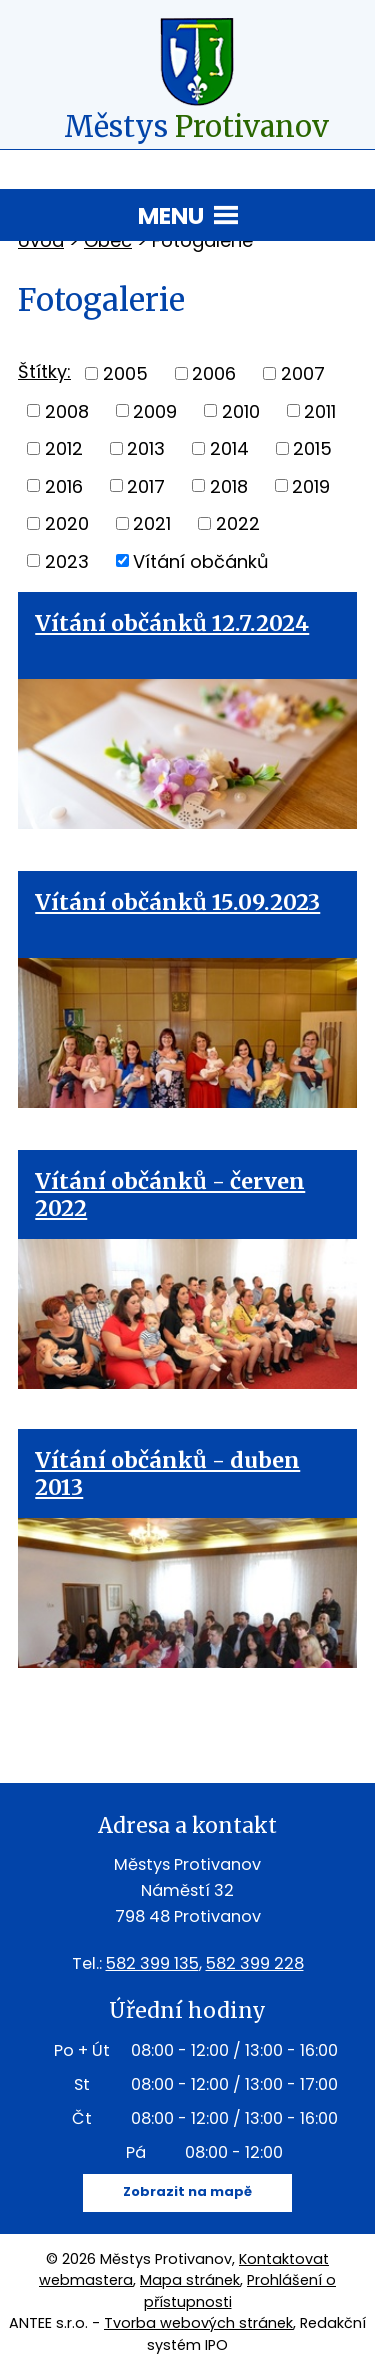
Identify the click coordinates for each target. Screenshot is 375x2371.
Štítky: (44, 371)
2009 (155, 410)
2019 (311, 485)
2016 (64, 485)
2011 (320, 410)
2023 (67, 560)
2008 (67, 410)
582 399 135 (152, 1963)
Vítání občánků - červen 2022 (170, 1195)
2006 (214, 373)
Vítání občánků (201, 560)
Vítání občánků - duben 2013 (167, 1474)
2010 (241, 410)
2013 (146, 448)
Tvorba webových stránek (198, 2323)
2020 (67, 523)
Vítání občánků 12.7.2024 (172, 623)
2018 (229, 485)
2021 (152, 523)
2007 (303, 373)
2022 (238, 523)
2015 (312, 448)
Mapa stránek (190, 2280)
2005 (125, 373)
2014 (229, 448)
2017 (146, 485)
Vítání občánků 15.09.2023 (177, 902)
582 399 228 (255, 1963)
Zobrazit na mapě (187, 2191)
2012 (64, 448)
